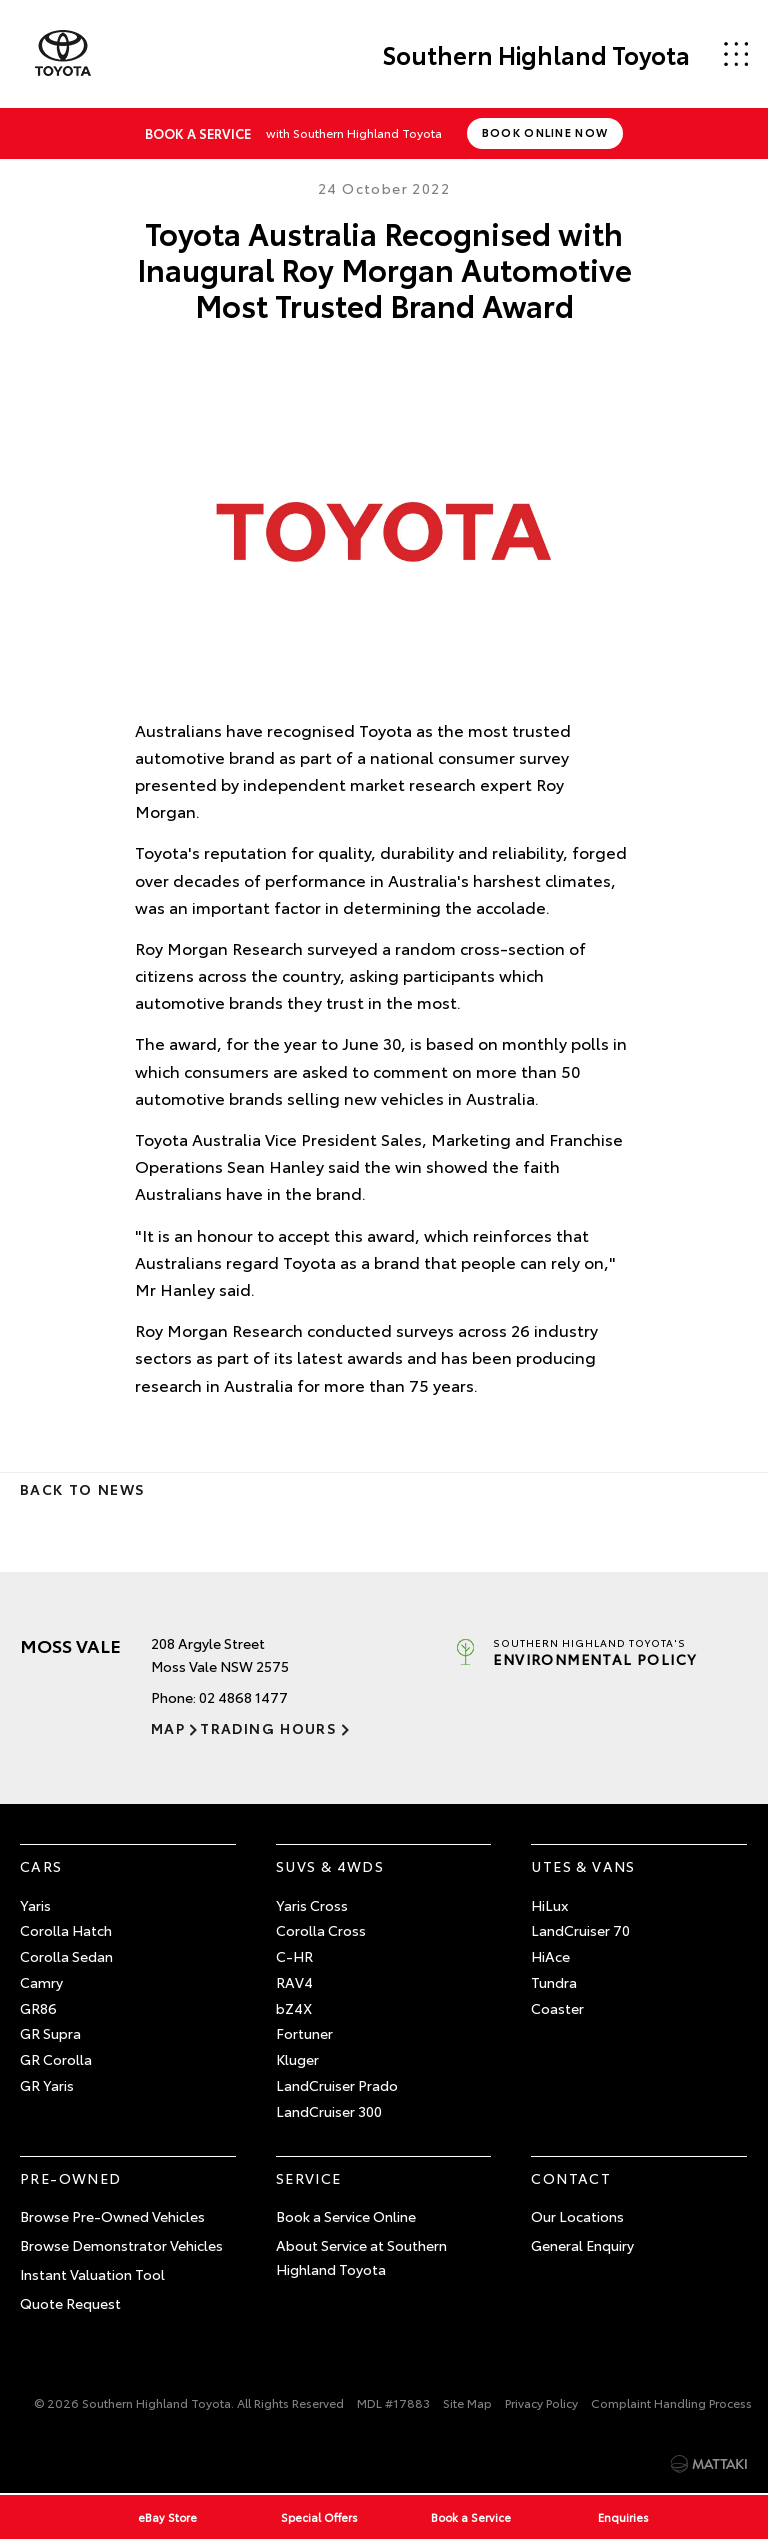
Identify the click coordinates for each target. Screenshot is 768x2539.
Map (168, 1728)
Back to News (82, 1489)
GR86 (38, 2008)
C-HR (294, 1956)
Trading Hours (268, 1728)
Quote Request (70, 2303)
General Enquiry (582, 2245)
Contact (571, 2178)
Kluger (297, 2059)
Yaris (35, 1905)
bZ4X (294, 2008)
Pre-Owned (71, 2178)
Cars (41, 1866)
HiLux (549, 1905)
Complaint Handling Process (671, 2402)
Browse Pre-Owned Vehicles (112, 2216)
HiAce (550, 1956)
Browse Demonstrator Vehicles (121, 2245)
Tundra (554, 1982)
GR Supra (50, 2033)
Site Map (467, 2402)
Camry (41, 1982)
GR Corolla (56, 2059)
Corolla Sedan (66, 1956)
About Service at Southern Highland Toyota (361, 2257)
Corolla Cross (321, 1930)
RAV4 (294, 1982)
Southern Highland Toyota (536, 54)
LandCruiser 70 (580, 1930)
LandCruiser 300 (329, 2111)
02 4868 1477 (243, 1697)
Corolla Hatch (66, 1930)
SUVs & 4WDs (330, 1866)
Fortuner (304, 2033)
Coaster (557, 2008)
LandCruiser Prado (337, 2085)
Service (309, 2178)
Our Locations (577, 2216)
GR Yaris (47, 2085)
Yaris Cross (312, 1905)
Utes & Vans (583, 1866)
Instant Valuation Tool (92, 2274)
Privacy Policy (541, 2402)
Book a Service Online (346, 2216)
